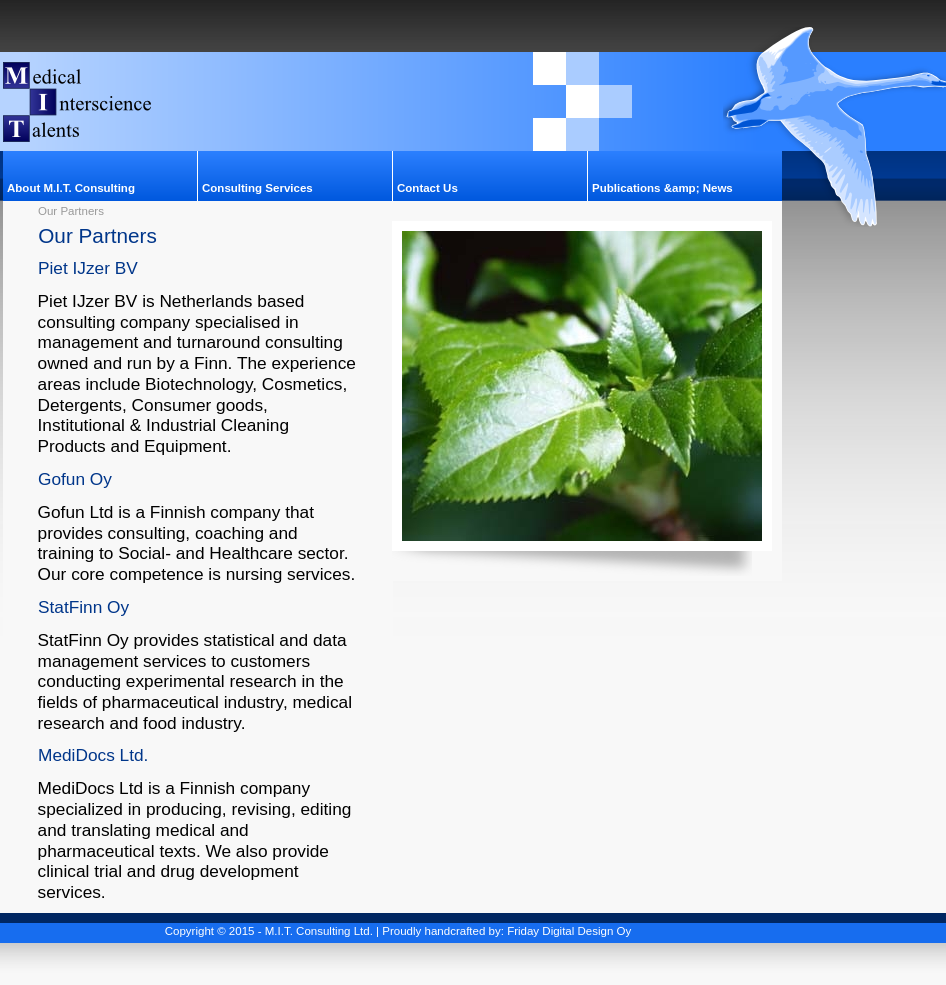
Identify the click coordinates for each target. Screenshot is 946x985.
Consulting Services (257, 188)
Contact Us (427, 188)
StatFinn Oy (83, 607)
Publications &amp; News (662, 188)
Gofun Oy (75, 479)
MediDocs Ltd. (93, 755)
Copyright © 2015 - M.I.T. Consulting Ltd (267, 931)
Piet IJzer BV (88, 268)
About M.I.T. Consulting (71, 188)
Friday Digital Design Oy (569, 931)
